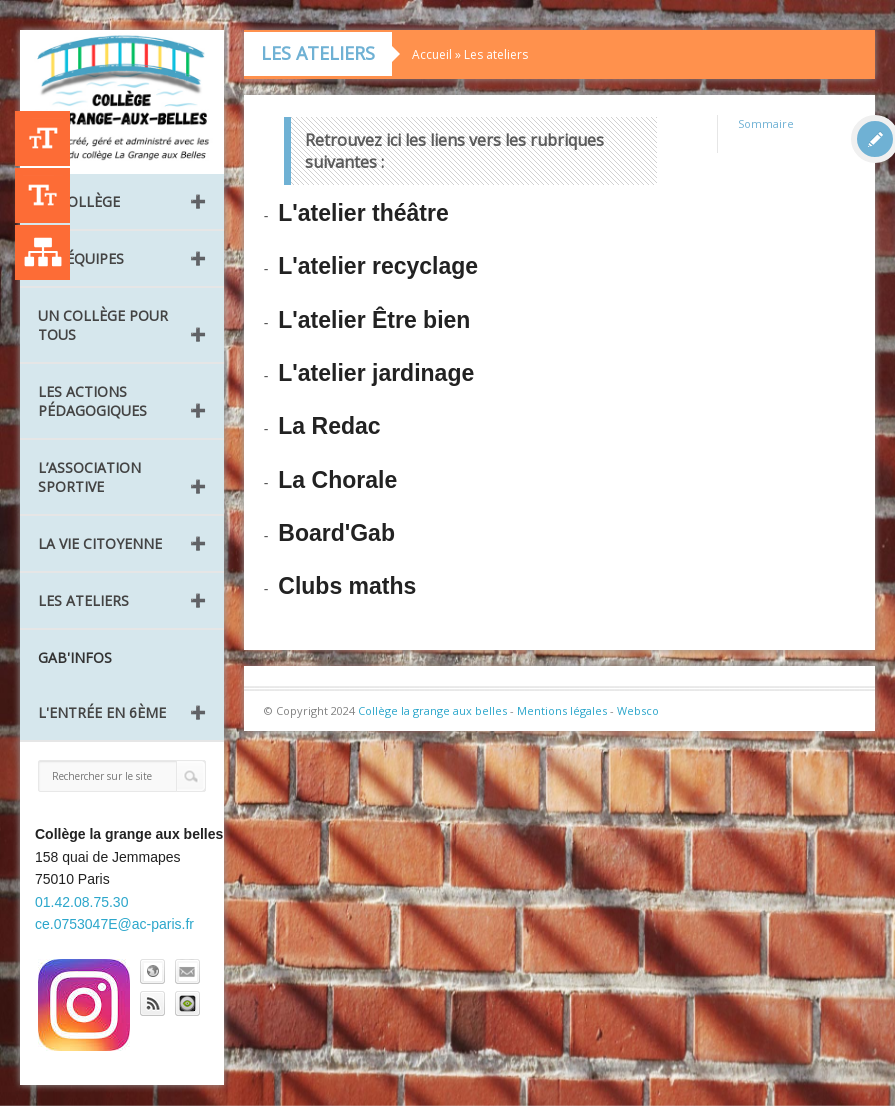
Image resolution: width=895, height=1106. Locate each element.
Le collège (79, 201)
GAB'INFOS (75, 657)
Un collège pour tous (103, 325)
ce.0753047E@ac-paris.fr (114, 924)
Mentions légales (562, 710)
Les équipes (81, 258)
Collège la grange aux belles (432, 710)
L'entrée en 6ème (102, 712)
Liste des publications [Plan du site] (42, 252)
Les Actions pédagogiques (92, 401)
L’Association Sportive (89, 477)
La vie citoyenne (100, 543)
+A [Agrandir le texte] (42, 138)
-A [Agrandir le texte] (42, 195)
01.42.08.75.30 (81, 902)
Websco (638, 710)
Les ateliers (83, 600)
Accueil (432, 54)
